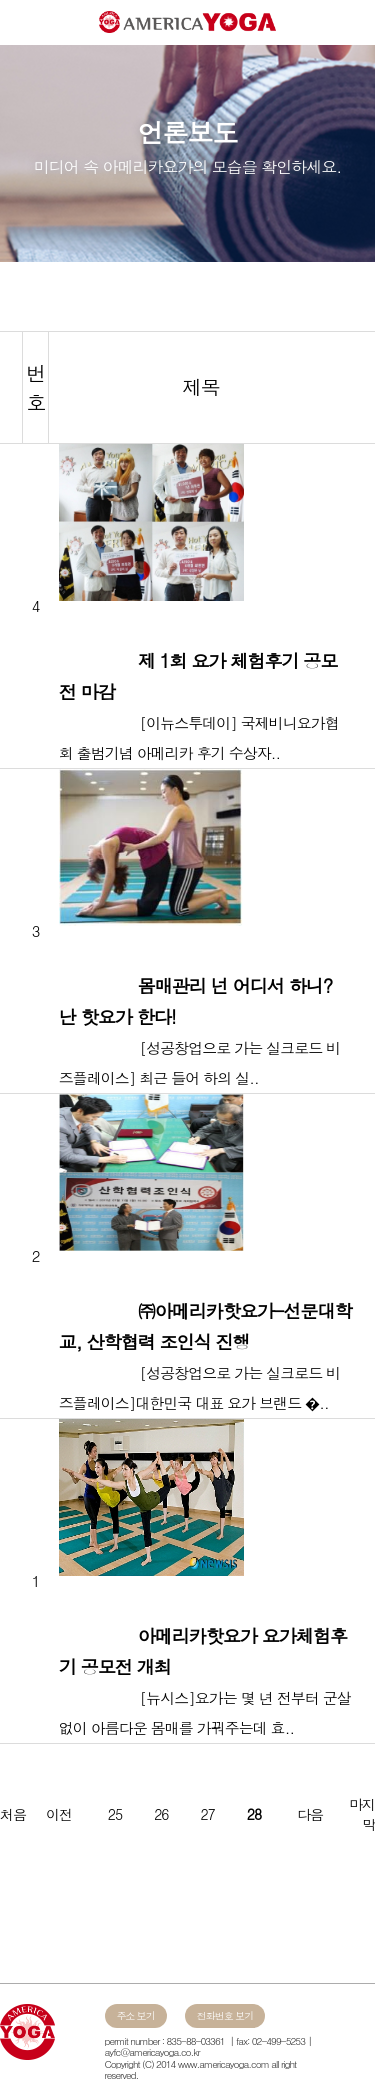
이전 (59, 1814)
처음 (13, 1814)
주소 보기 (136, 2016)
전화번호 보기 (225, 2016)
